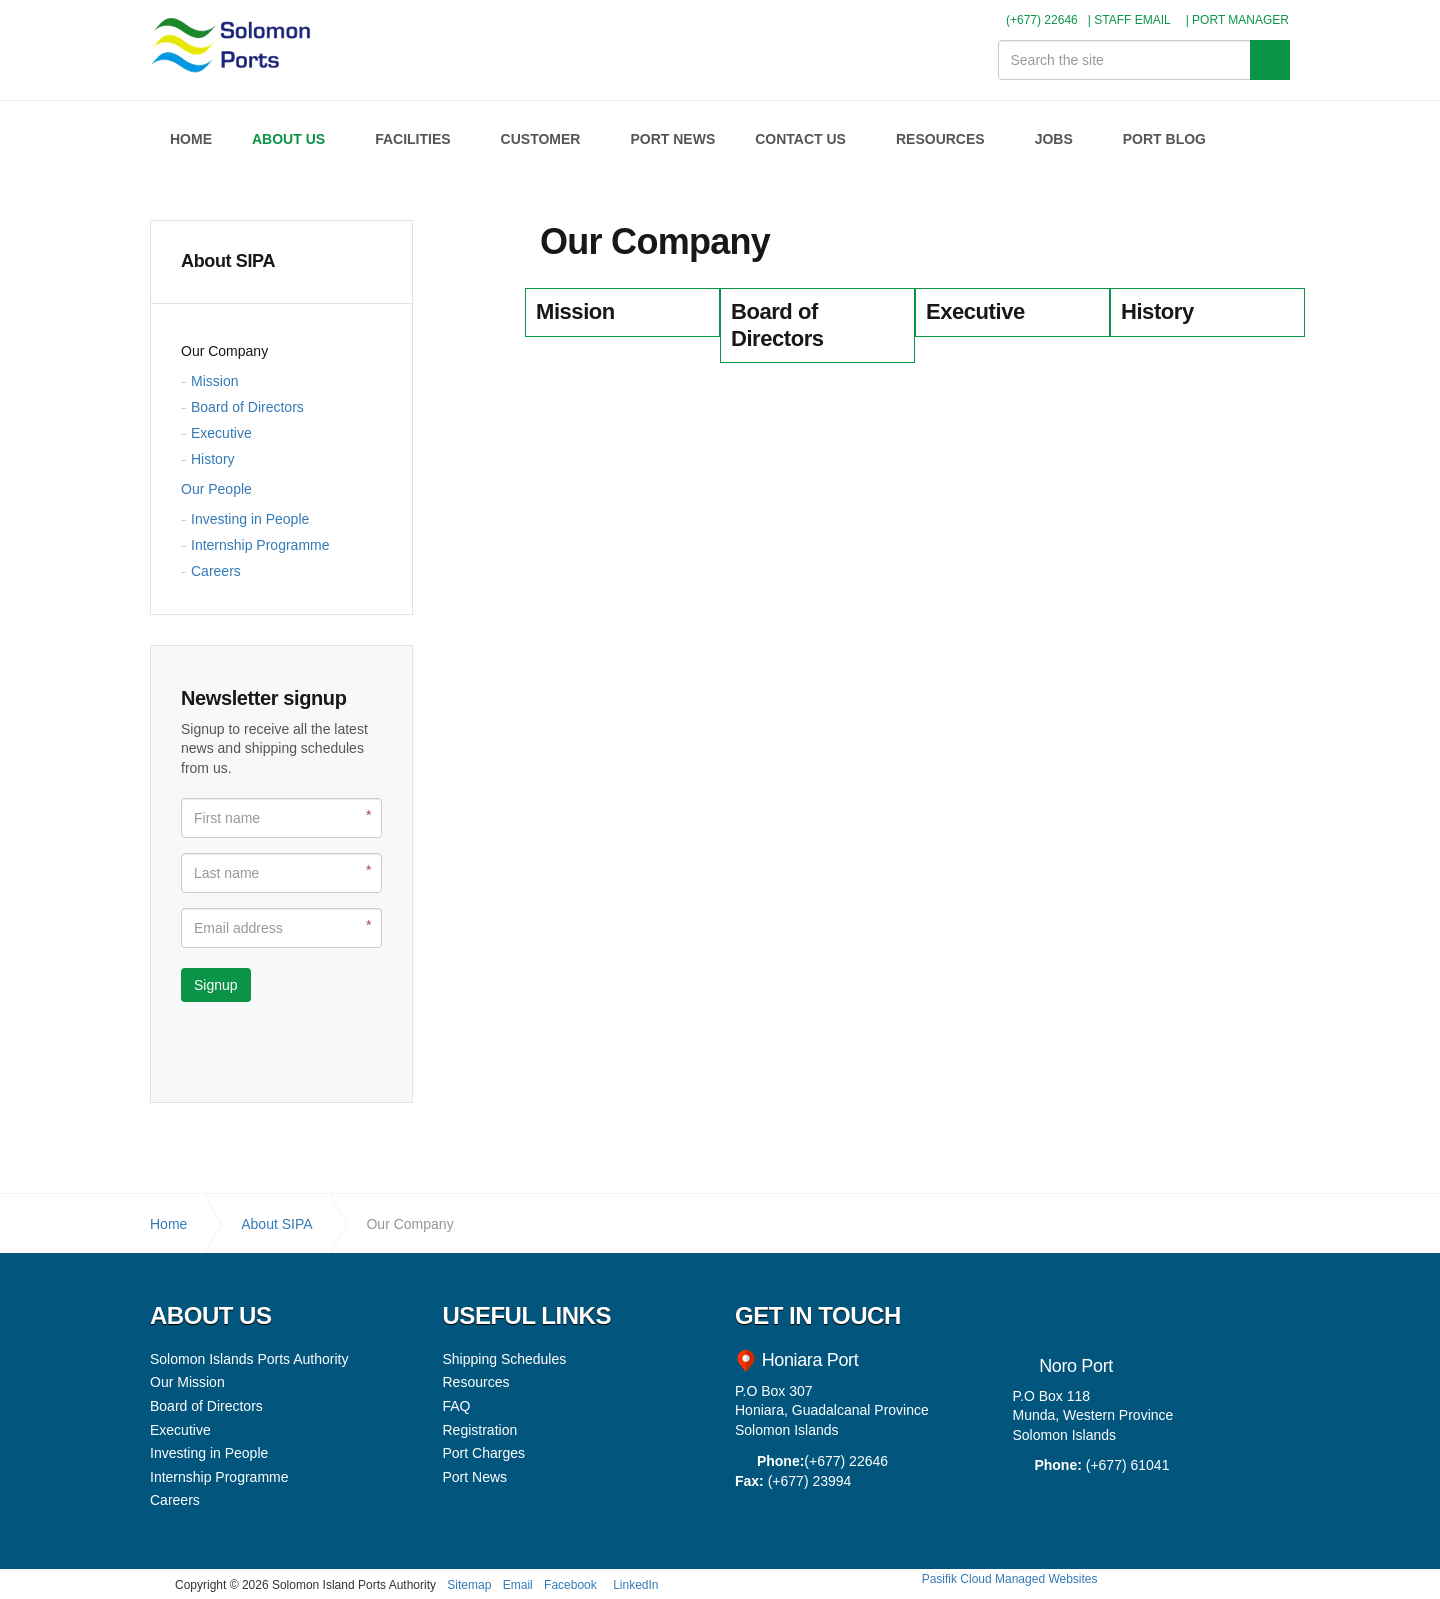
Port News (475, 1477)
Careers (216, 571)
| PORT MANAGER (1237, 20)
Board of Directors (247, 407)
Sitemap (469, 1585)
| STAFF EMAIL (1129, 20)
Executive (221, 433)
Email (518, 1585)
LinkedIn (635, 1585)
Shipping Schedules (505, 1359)
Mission (214, 381)
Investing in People (250, 519)
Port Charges (484, 1453)
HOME (191, 139)
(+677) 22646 (1034, 20)
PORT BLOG (1164, 139)
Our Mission (187, 1382)
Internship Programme (260, 545)
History (213, 459)
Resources (476, 1382)
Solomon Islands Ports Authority (233, 50)
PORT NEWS (672, 139)
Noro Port (1076, 1366)
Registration (480, 1430)
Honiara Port (807, 1360)
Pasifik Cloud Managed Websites (1010, 1579)
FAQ (457, 1406)
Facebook (570, 1585)
